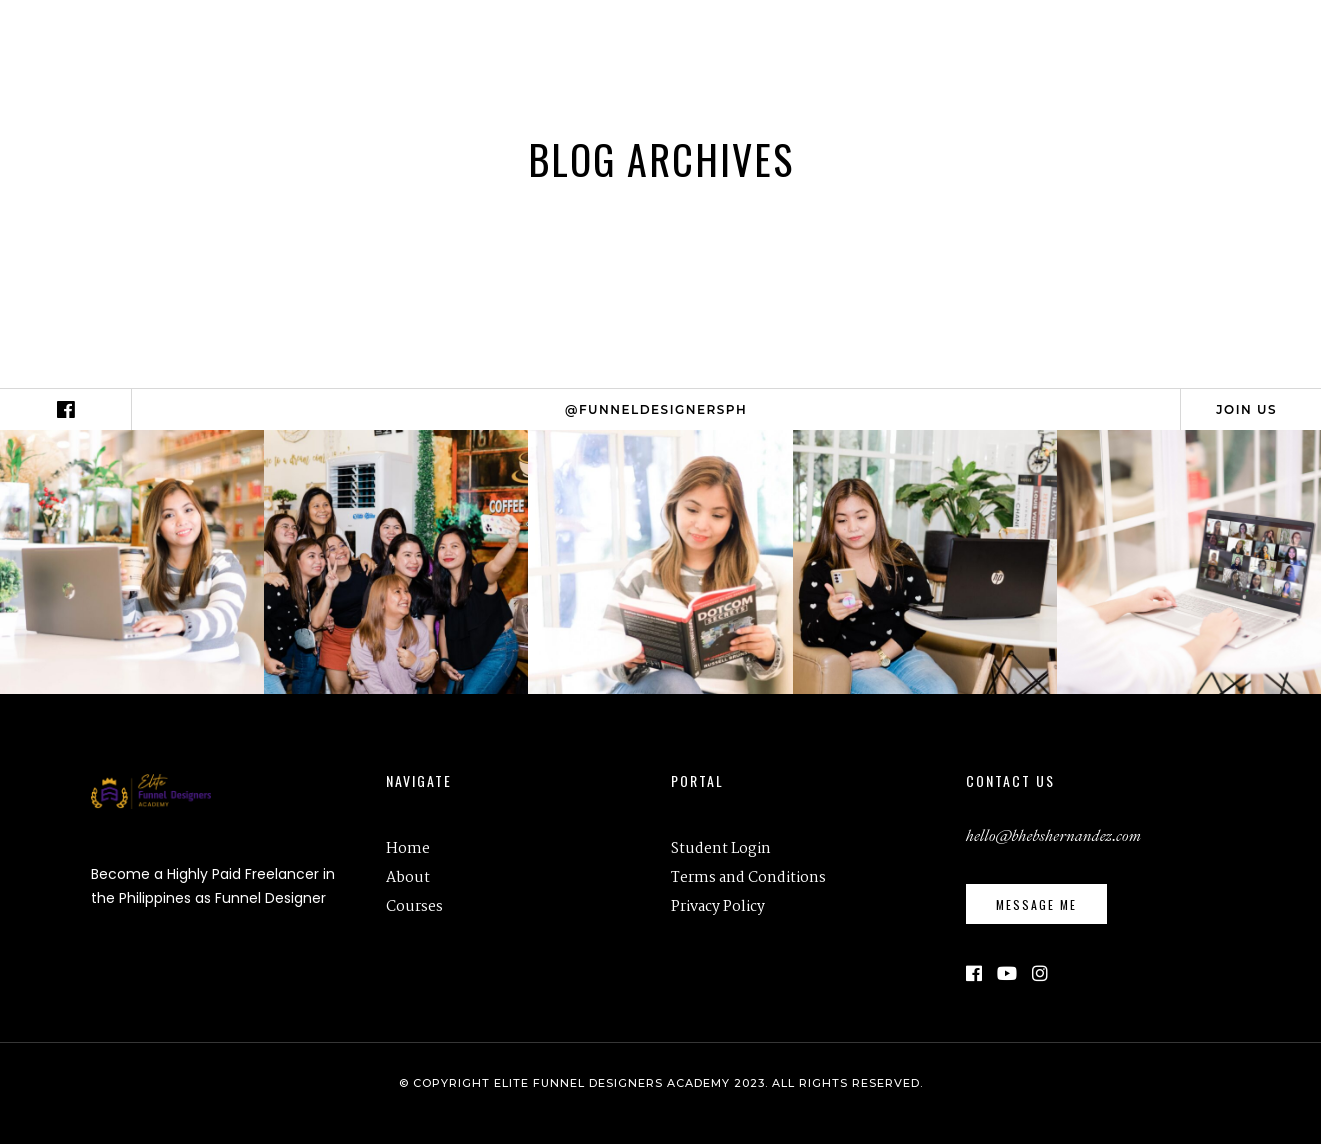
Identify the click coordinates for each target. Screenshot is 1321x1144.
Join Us (1246, 409)
